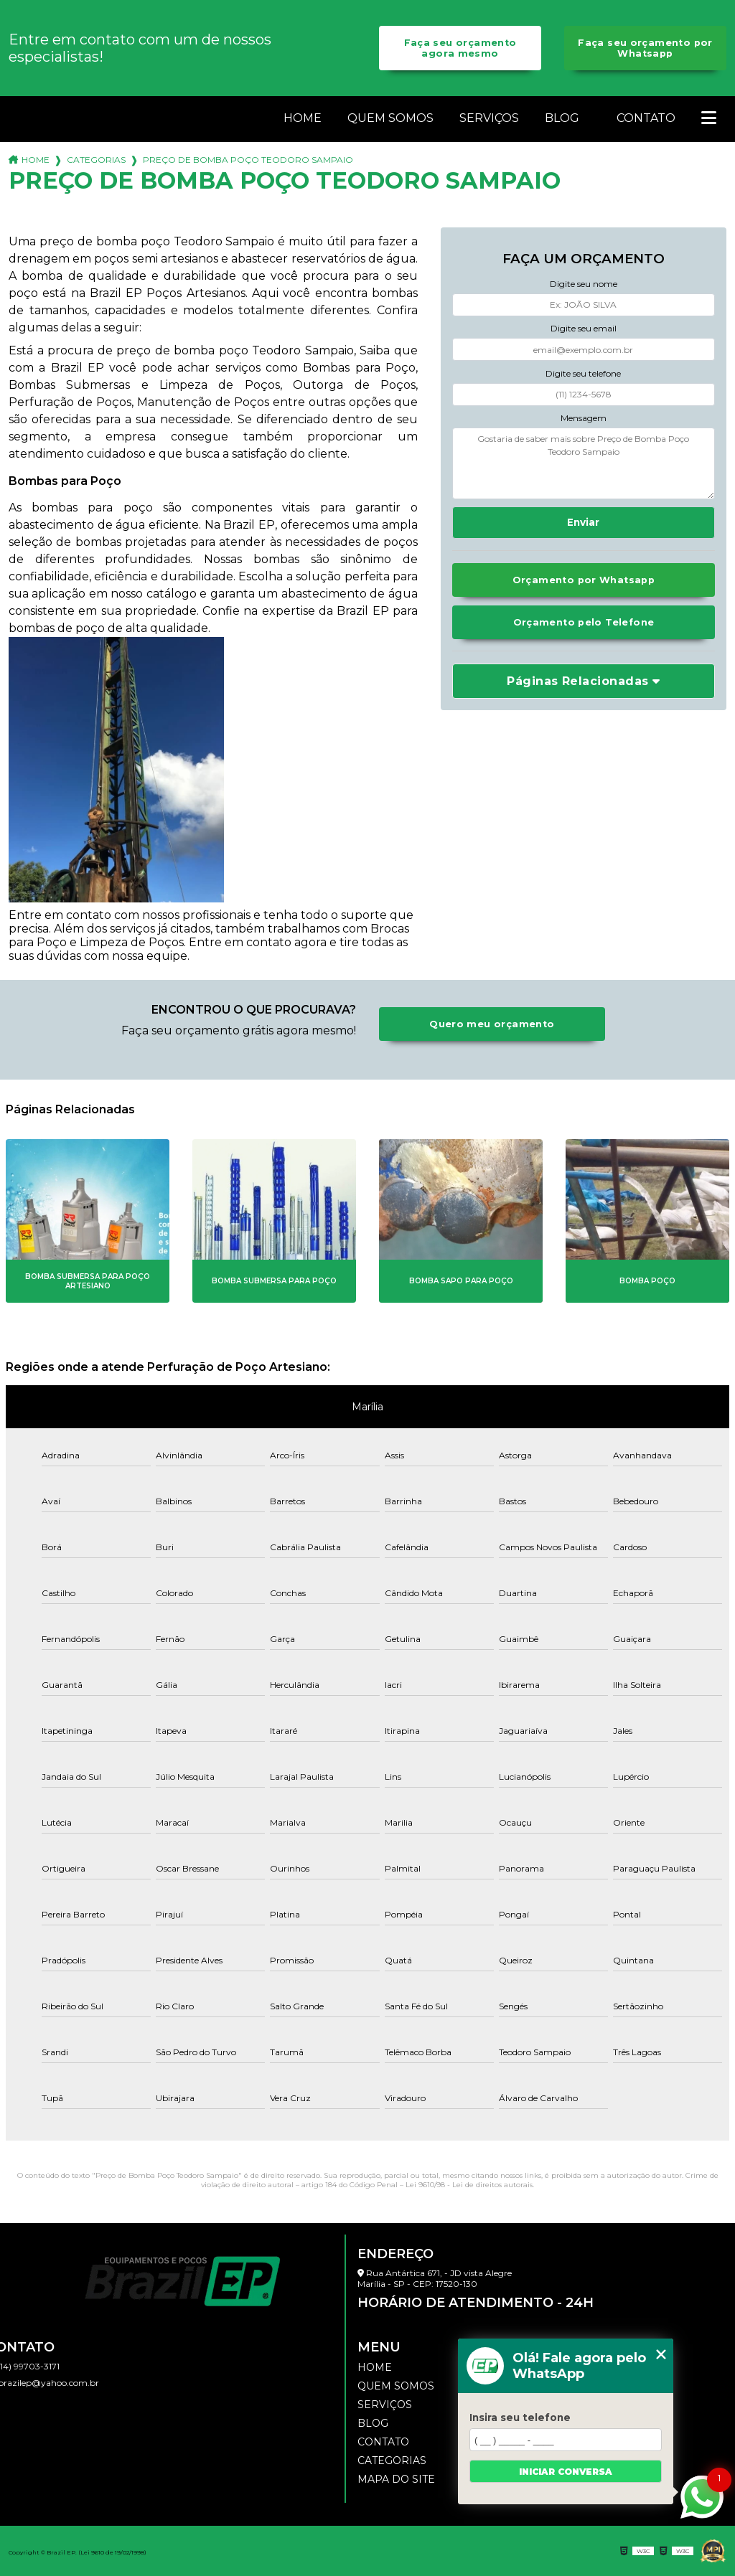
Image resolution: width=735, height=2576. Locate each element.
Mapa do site (396, 2479)
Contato (646, 118)
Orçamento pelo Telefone (584, 622)
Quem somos (390, 118)
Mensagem (584, 417)
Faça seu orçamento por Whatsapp (645, 48)
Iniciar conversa (565, 2471)
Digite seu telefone (583, 373)
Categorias (96, 159)
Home (303, 118)
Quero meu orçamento (491, 1024)
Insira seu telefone (520, 2417)
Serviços (489, 118)
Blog (562, 118)
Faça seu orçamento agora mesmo (460, 48)
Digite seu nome (583, 283)
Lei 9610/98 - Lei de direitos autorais (469, 2184)
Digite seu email (584, 328)
